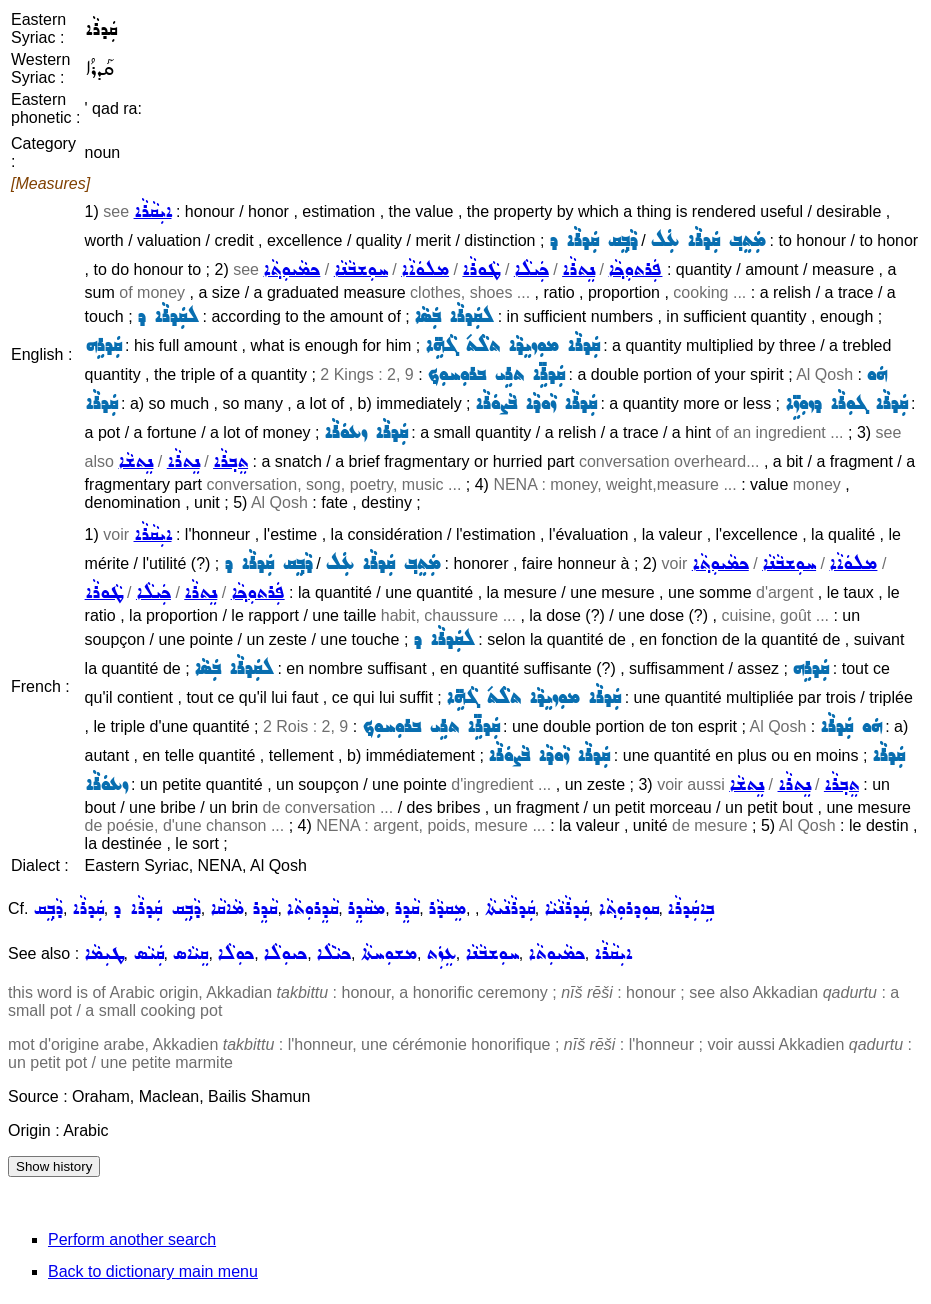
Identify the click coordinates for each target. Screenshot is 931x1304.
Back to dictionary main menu (153, 1271)
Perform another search (132, 1239)
